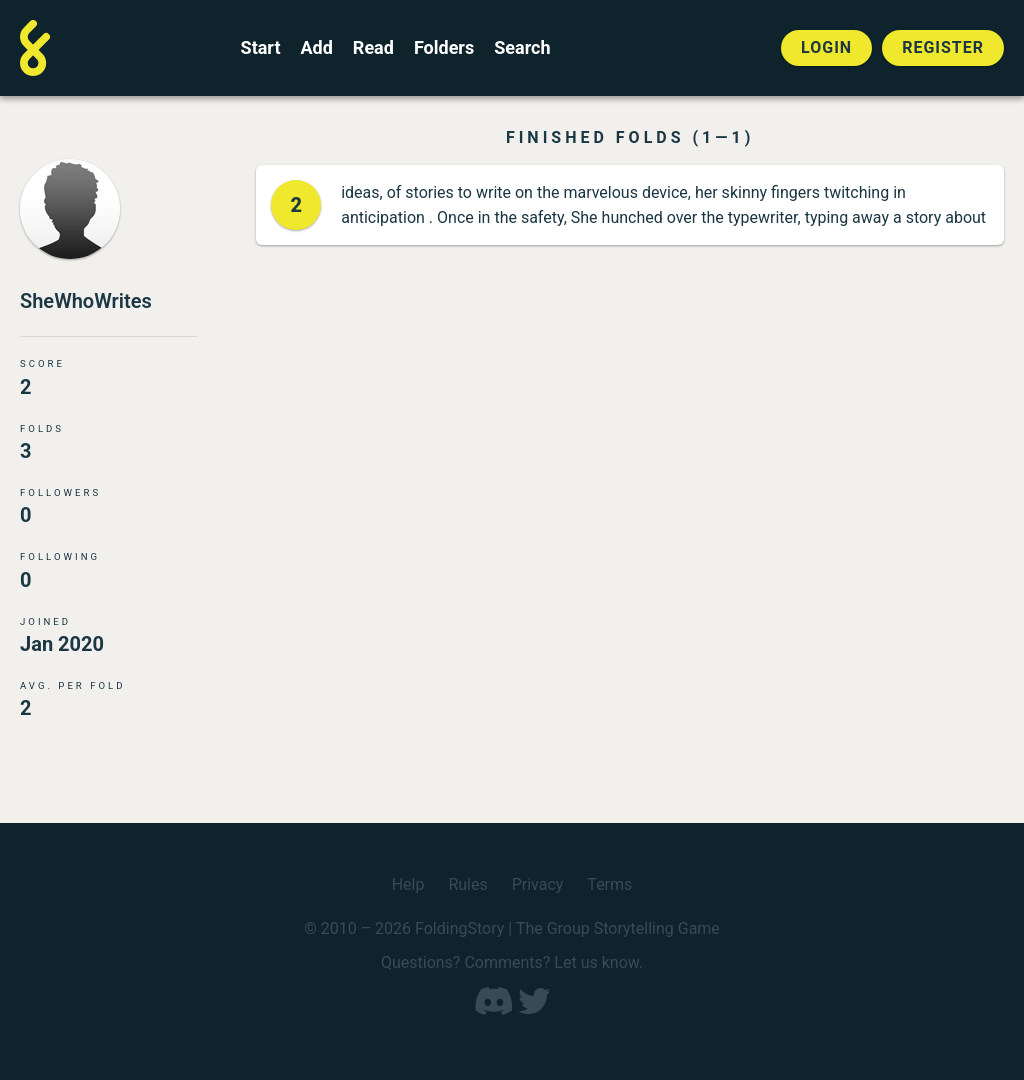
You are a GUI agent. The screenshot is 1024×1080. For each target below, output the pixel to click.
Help (408, 884)
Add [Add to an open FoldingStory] (316, 48)
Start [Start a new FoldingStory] (261, 48)
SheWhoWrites (86, 301)
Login (826, 47)
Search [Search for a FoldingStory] (522, 48)
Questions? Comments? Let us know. (512, 962)
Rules (467, 884)
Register (943, 47)
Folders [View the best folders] (444, 48)
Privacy (538, 884)
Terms (609, 884)
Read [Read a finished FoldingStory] (373, 48)
